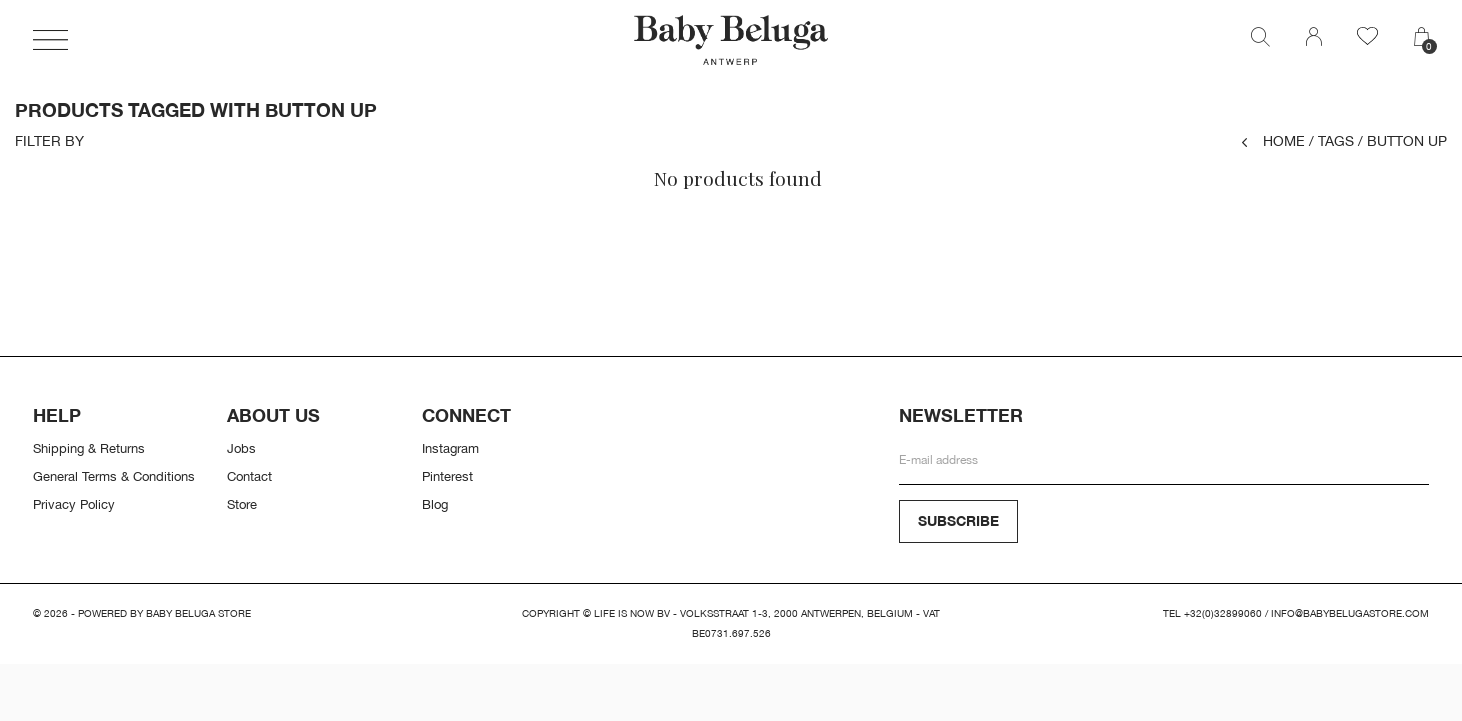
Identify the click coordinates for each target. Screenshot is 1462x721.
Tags (1331, 140)
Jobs (241, 448)
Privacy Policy (74, 504)
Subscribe (958, 520)
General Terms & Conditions (114, 476)
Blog (435, 504)
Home (1273, 140)
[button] (50, 40)
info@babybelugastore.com (1350, 613)
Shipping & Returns (89, 448)
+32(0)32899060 (1223, 613)
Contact (249, 476)
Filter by (49, 141)
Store (242, 504)
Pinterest (447, 476)
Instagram (450, 448)
